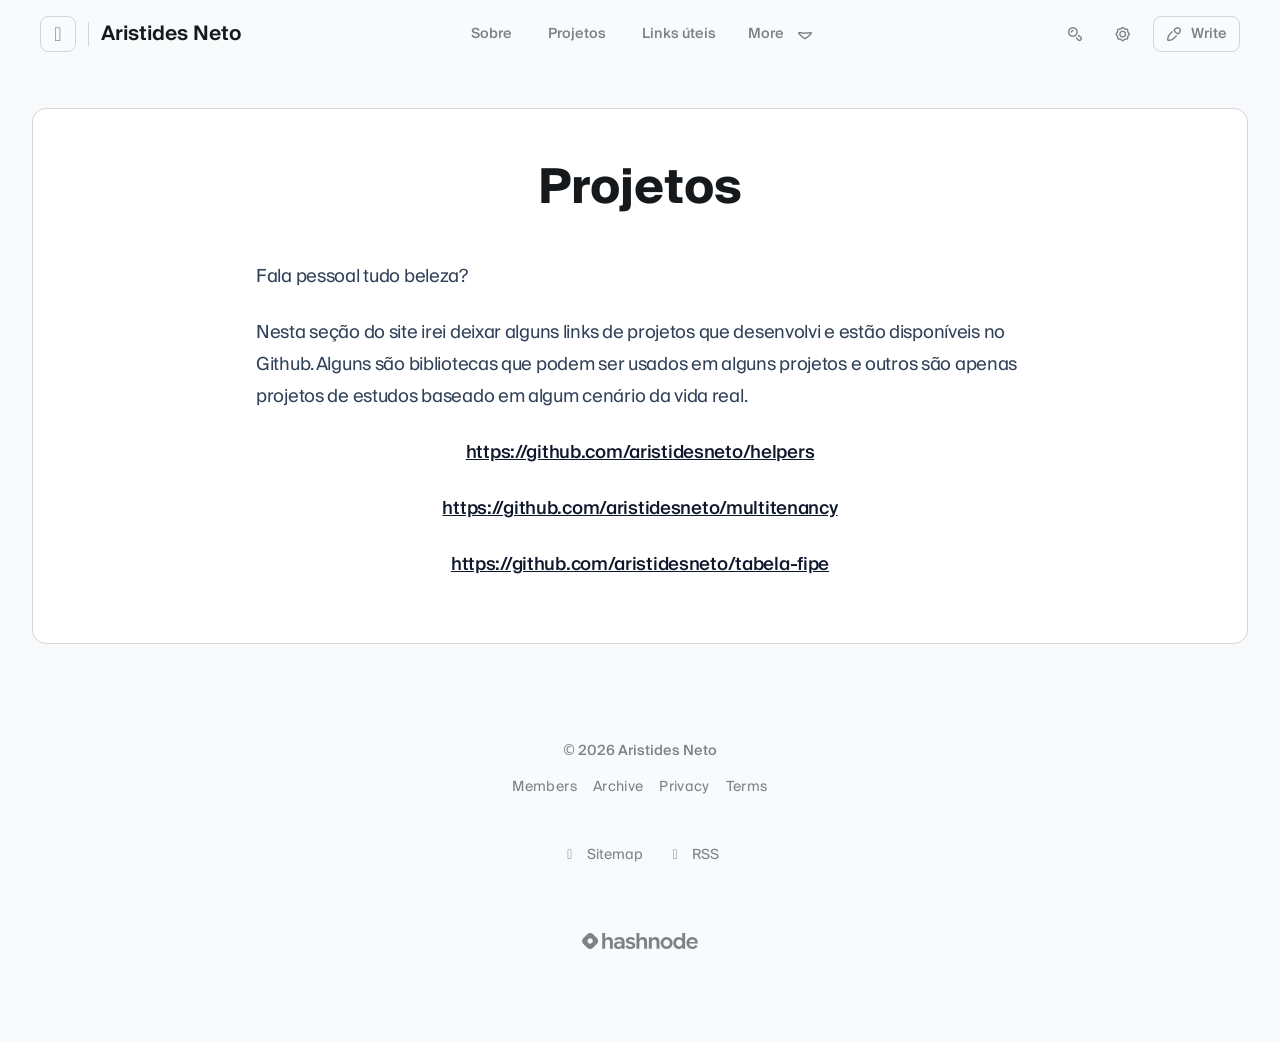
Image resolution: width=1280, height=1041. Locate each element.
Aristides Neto (171, 34)
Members (544, 787)
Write (1197, 34)
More (781, 34)
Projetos (577, 34)
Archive (618, 787)
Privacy (684, 787)
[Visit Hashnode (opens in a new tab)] (640, 941)
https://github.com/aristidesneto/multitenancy (639, 508)
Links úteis (679, 34)
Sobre (491, 34)
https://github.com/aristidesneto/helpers (640, 452)
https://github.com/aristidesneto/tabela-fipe (640, 564)
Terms (747, 787)
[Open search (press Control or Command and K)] (1075, 34)
